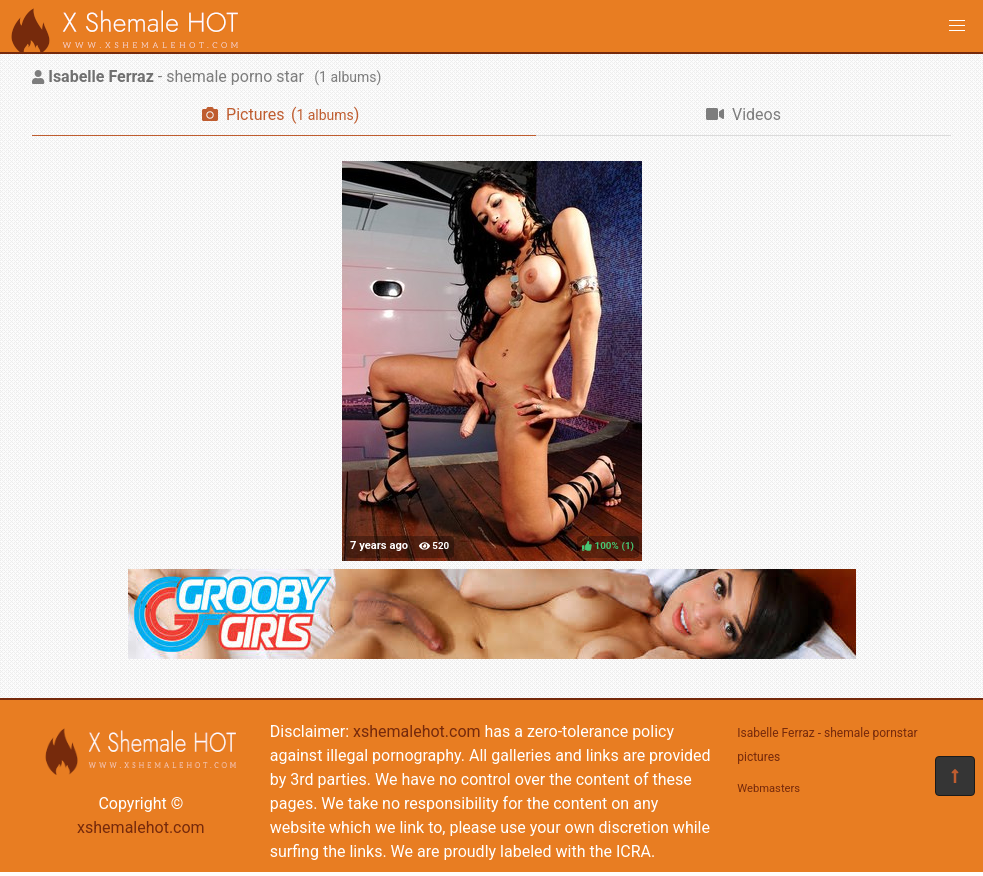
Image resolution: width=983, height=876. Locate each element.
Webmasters (768, 788)
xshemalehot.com (141, 827)
